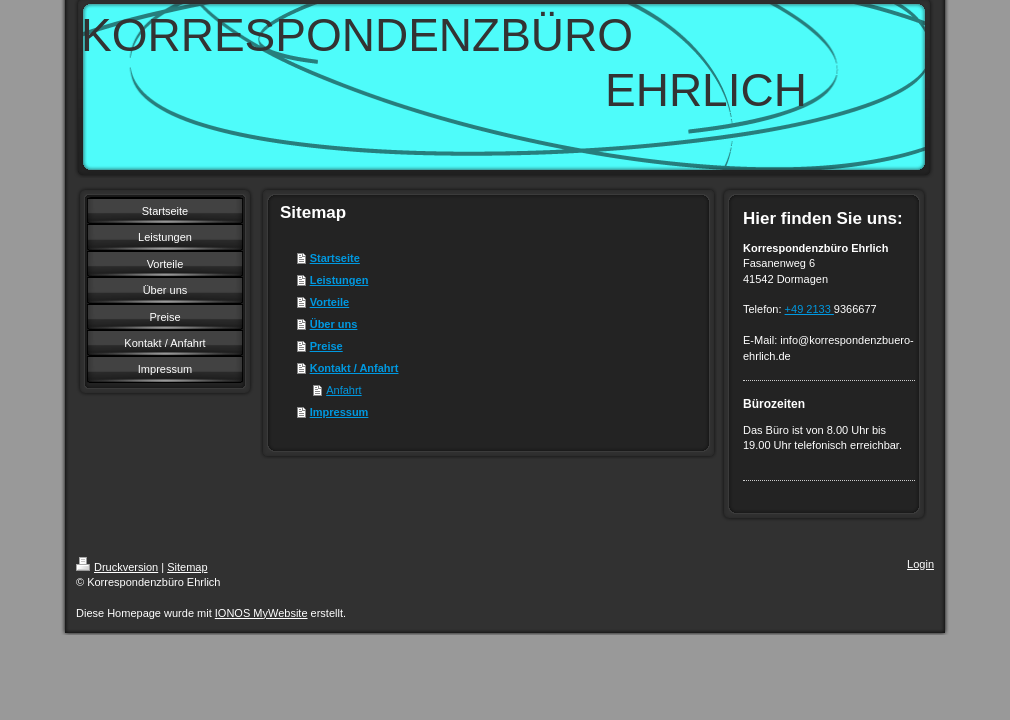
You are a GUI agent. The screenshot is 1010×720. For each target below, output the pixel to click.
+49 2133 (809, 309)
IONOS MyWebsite (261, 613)
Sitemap (187, 567)
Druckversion (117, 567)
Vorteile (330, 302)
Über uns (334, 324)
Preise (326, 346)
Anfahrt (343, 390)
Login (920, 564)
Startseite (335, 258)
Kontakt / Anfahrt (354, 368)
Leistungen (339, 280)
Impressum (339, 412)
